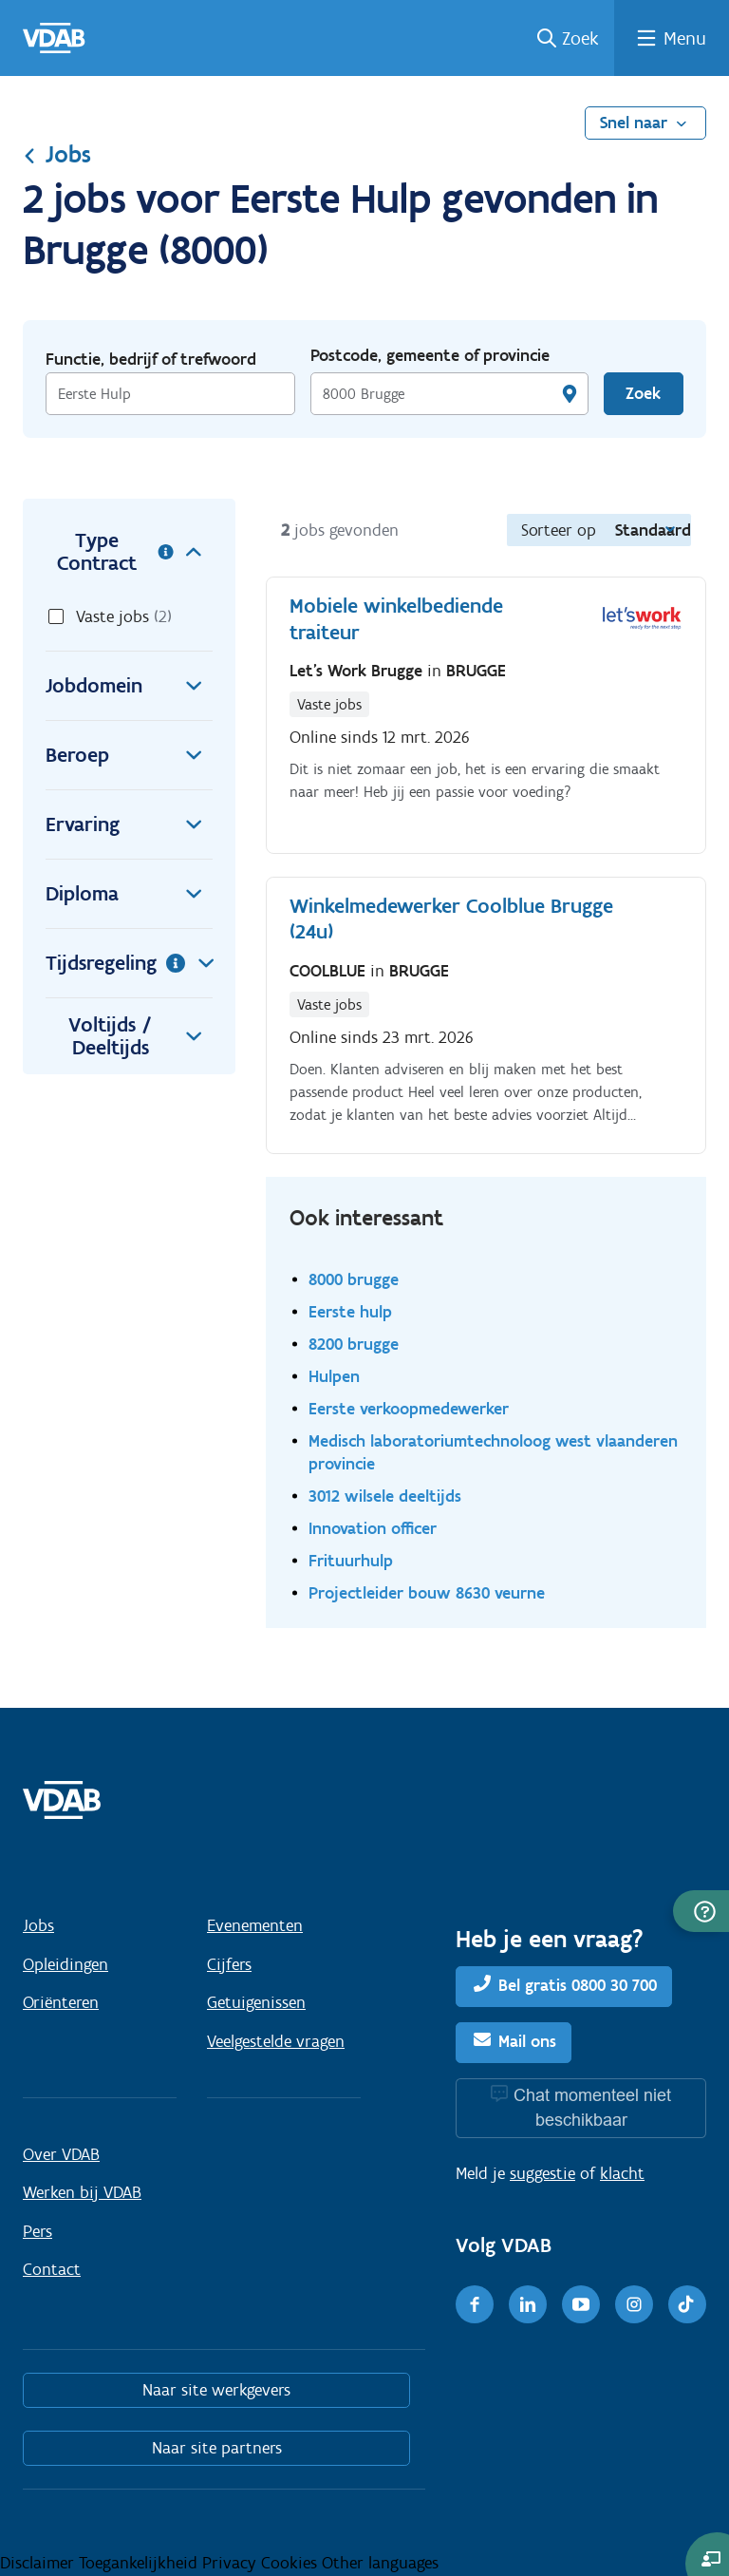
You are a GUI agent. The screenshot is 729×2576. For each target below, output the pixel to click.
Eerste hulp (350, 1311)
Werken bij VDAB (82, 2192)
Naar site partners (217, 2447)
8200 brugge (353, 1344)
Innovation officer (372, 1528)
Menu (685, 38)
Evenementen (255, 1925)
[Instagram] (634, 2304)
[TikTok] (687, 2304)
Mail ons (527, 2041)
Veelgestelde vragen (276, 2041)
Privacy (231, 2562)
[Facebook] (475, 2304)
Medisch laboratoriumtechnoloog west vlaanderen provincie (493, 1451)
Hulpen (334, 1376)
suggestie (542, 2173)
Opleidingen (65, 1964)
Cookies (291, 2562)
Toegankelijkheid (140, 2562)
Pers (37, 2231)
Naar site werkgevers (216, 2389)
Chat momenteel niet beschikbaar (592, 2107)
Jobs (57, 154)
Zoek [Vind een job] (643, 393)
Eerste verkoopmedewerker (408, 1408)
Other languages (380, 2562)
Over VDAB (61, 2154)
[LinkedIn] (528, 2304)
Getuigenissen (256, 2002)
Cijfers (229, 1964)
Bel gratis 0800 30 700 (577, 1986)
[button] (701, 1911)
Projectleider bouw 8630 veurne (426, 1592)
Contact (52, 2269)
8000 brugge (353, 1279)
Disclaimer (39, 2562)
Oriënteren (61, 2002)
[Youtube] (581, 2304)
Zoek (580, 38)
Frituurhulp (350, 1560)
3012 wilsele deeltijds (384, 1496)
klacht (622, 2173)
